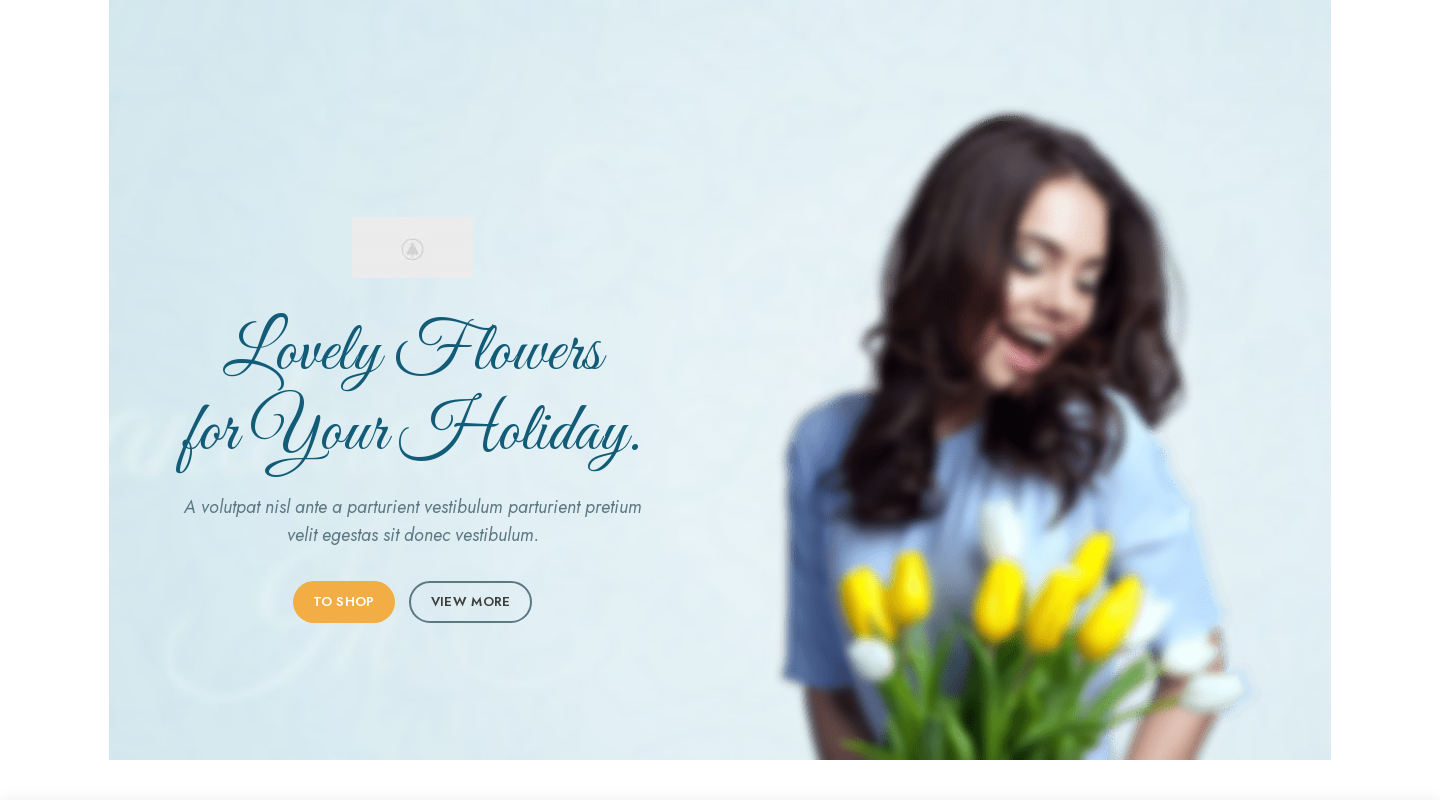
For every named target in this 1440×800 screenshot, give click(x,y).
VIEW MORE (471, 601)
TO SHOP (344, 601)
